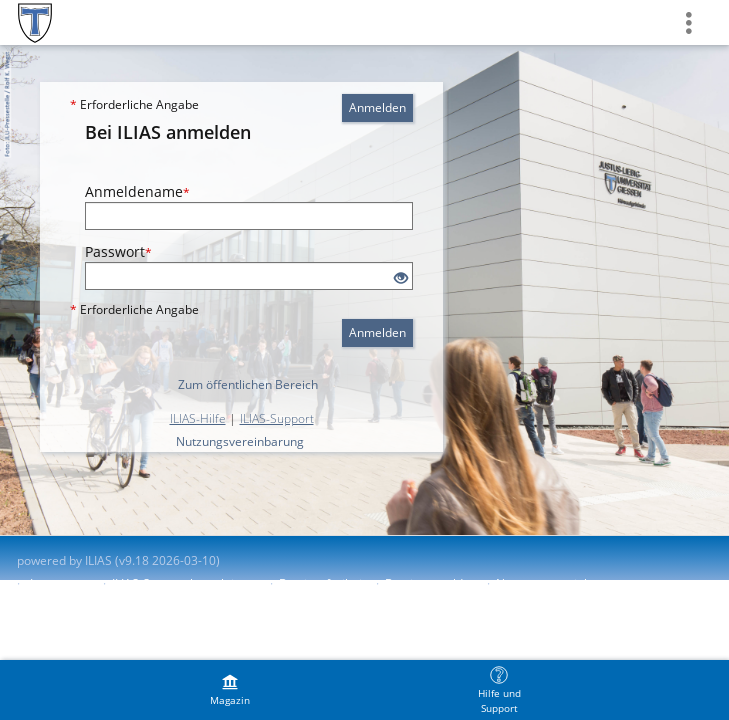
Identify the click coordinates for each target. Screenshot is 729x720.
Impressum (61, 583)
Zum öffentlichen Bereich (248, 384)
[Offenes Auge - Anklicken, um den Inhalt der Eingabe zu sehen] (401, 278)
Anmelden (377, 107)
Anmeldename (137, 191)
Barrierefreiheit (322, 583)
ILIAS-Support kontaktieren (186, 583)
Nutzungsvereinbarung (240, 441)
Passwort (118, 251)
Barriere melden (431, 583)
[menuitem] (230, 690)
